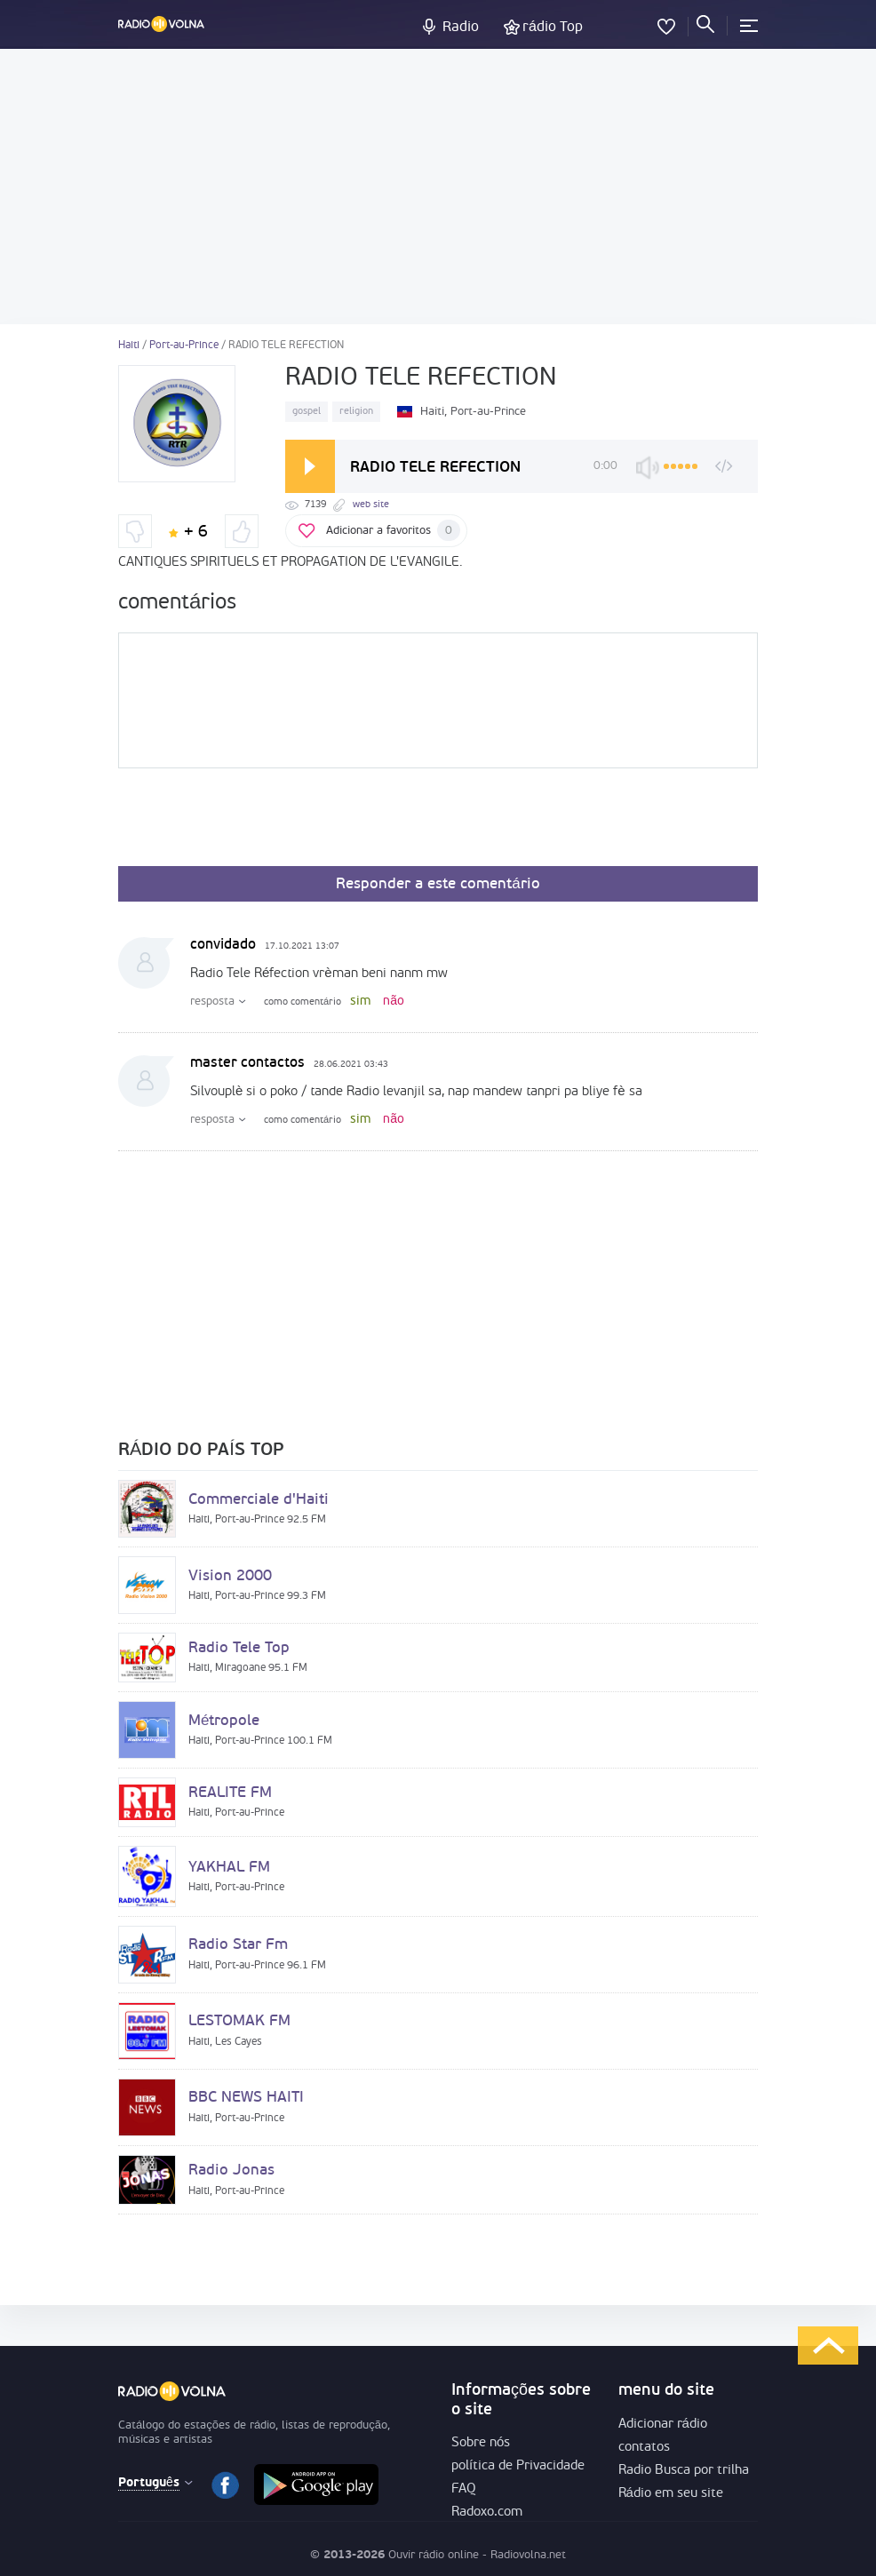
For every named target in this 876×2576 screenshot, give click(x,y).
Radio (460, 27)
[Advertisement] (438, 186)
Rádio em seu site (670, 2493)
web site (371, 505)
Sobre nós (480, 2443)
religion (356, 412)
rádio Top (552, 27)
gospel (306, 412)
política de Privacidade (518, 2466)
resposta (212, 1001)
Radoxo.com (486, 2512)
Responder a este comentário (437, 884)
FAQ (463, 2489)
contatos (644, 2447)
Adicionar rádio (662, 2424)
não (393, 1001)
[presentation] (253, 822)
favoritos (666, 23)
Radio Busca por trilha (683, 2470)
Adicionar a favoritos (393, 530)
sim (360, 1001)
